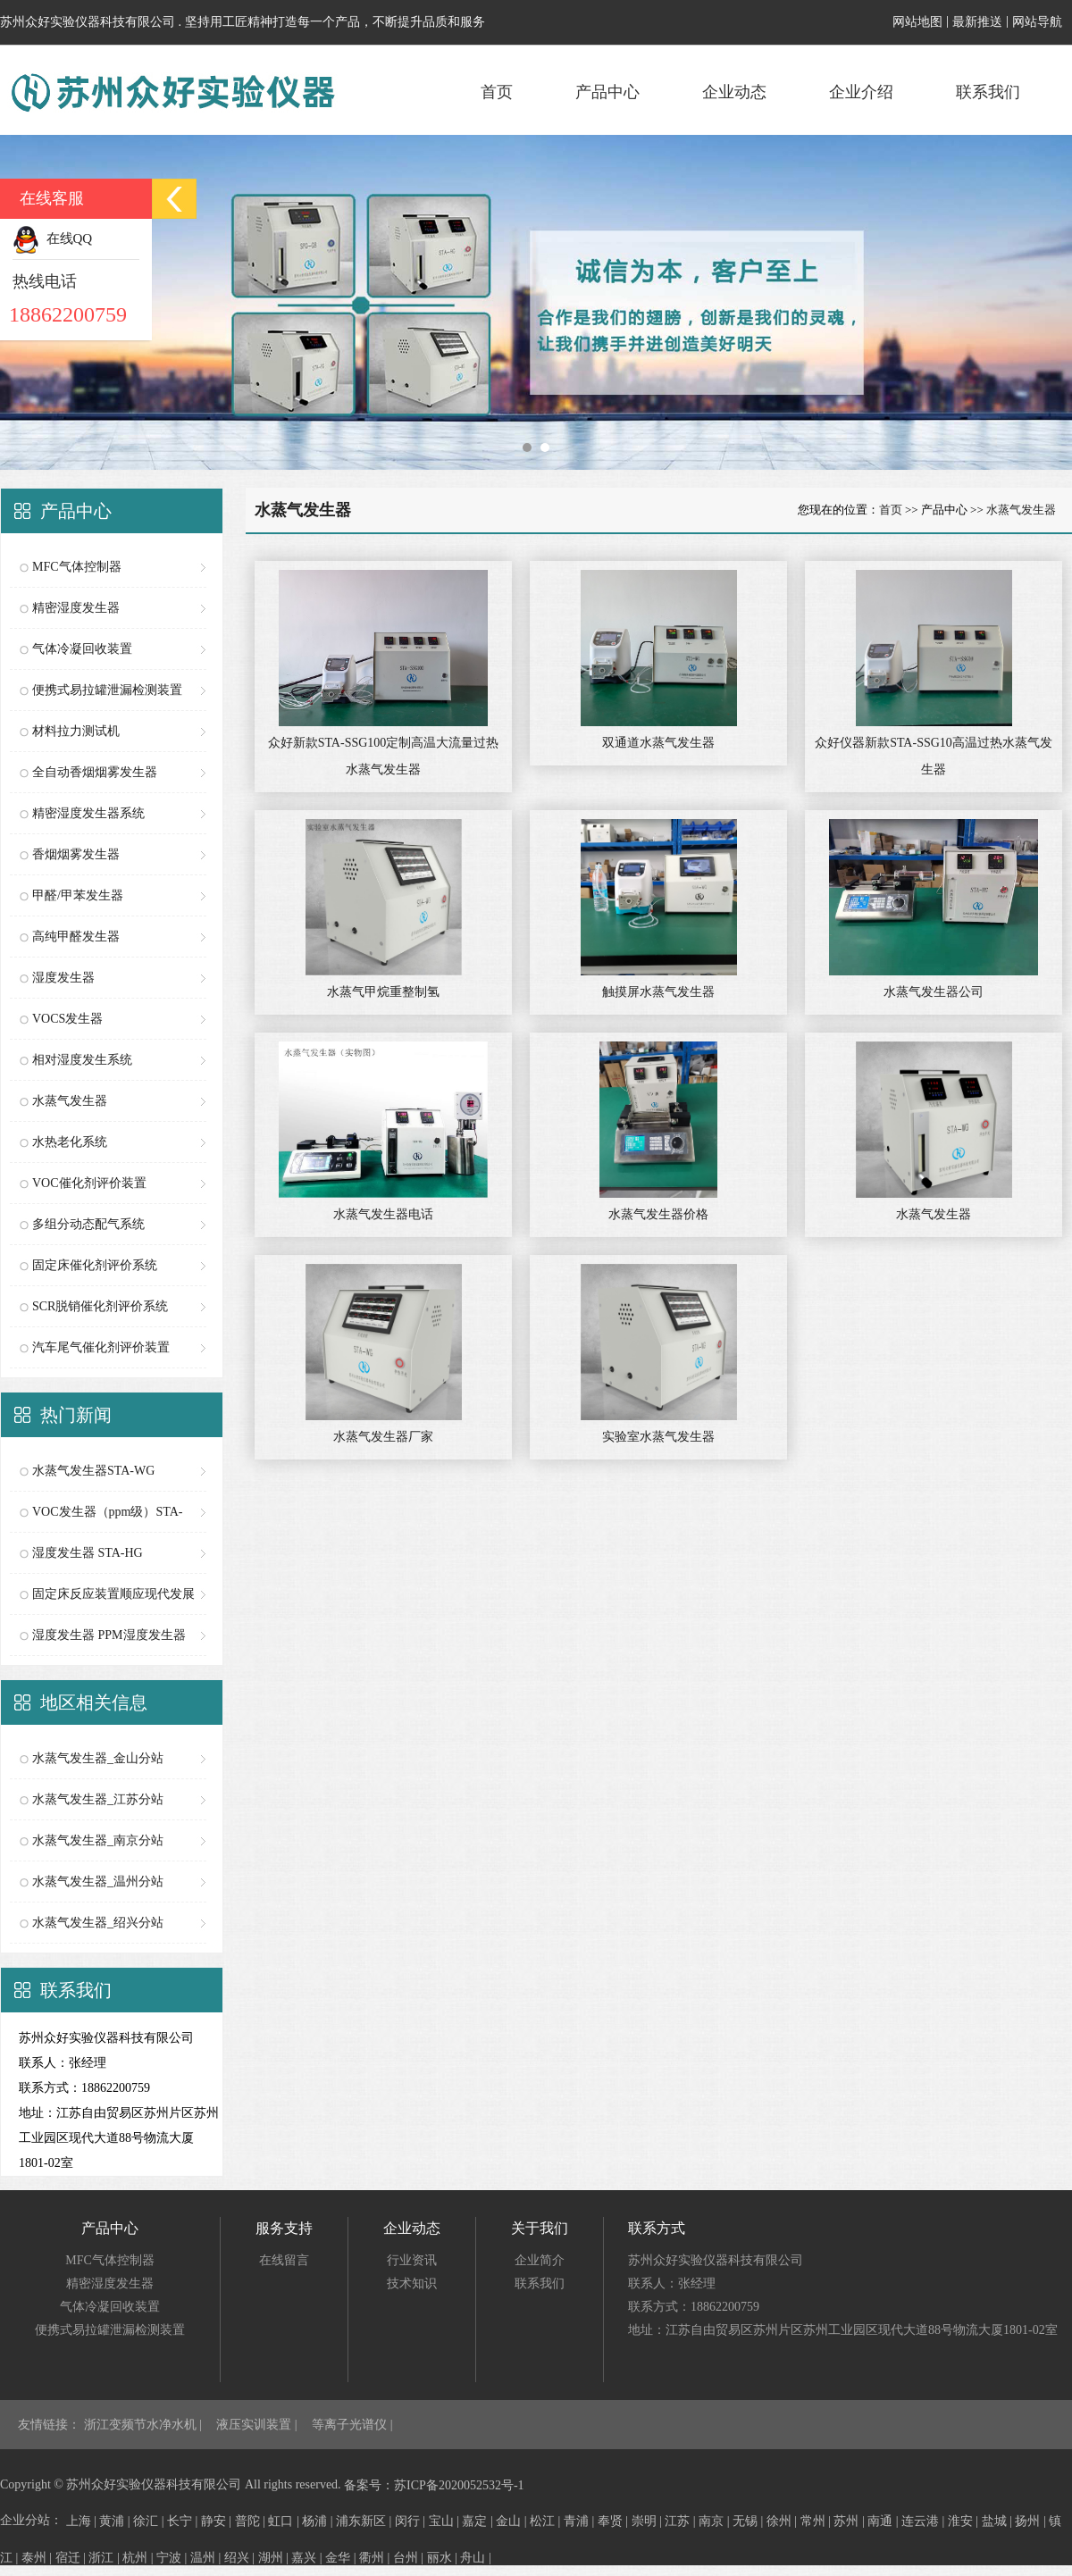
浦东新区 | (365, 2521)
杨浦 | (319, 2521)
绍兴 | (241, 2557)
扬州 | (1032, 2521)
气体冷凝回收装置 (82, 649)
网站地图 (917, 22)
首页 (497, 92)
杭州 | (139, 2557)
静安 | (218, 2521)
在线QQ (52, 238)
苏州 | (850, 2521)
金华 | (342, 2557)
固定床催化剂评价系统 (94, 1265)
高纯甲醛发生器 (76, 936)
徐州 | (783, 2521)
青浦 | (581, 2521)
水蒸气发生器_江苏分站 (97, 1799)
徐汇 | (150, 2521)
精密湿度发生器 (76, 608)
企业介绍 (861, 92)
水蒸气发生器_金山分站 (97, 1758)
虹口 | (285, 2521)
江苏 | (682, 2521)
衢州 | (376, 2557)
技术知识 (412, 2283)
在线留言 (284, 2260)
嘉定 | (479, 2521)
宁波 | (173, 2557)
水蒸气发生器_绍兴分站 (97, 1922)
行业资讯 (412, 2260)
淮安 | (965, 2521)
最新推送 (977, 22)
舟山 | (475, 2557)
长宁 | (184, 2521)
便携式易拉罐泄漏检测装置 (107, 690)
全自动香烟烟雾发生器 (94, 772)
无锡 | (749, 2521)
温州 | (207, 2557)
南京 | (716, 2521)
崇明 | (649, 2521)
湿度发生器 (63, 977)
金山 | (513, 2521)
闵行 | (412, 2521)
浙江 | (105, 2557)
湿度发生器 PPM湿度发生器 (109, 1635)
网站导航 (1037, 22)
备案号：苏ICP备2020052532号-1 (433, 2485)
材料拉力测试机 (76, 731)
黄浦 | (116, 2521)
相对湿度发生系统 (82, 1059)
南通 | (884, 2521)
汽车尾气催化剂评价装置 (101, 1347)
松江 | (547, 2521)
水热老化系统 (69, 1142)
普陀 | (252, 2521)
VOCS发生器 (67, 1018)
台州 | (410, 2557)
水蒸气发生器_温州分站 (97, 1881)
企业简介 (540, 2260)
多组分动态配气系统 (88, 1224)
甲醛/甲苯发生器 (77, 895)
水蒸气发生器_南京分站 (97, 1840)
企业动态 (734, 92)
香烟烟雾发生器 (76, 854)
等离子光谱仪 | (352, 2424)
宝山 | (446, 2521)
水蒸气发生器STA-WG (93, 1470)
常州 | (817, 2521)
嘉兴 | (308, 2557)
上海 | (83, 2521)
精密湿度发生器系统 (88, 813)
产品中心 (607, 92)
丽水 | (444, 2557)
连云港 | (924, 2521)
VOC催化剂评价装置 (89, 1183)
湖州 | (275, 2557)
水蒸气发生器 (69, 1101)
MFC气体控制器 (76, 566)
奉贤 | (615, 2521)
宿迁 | (72, 2557)
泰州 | (38, 2557)
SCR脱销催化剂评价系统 (100, 1306)
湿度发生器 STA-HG (87, 1553)
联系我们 (988, 92)
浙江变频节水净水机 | (144, 2424)
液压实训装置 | (258, 2424)
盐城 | (999, 2521)
